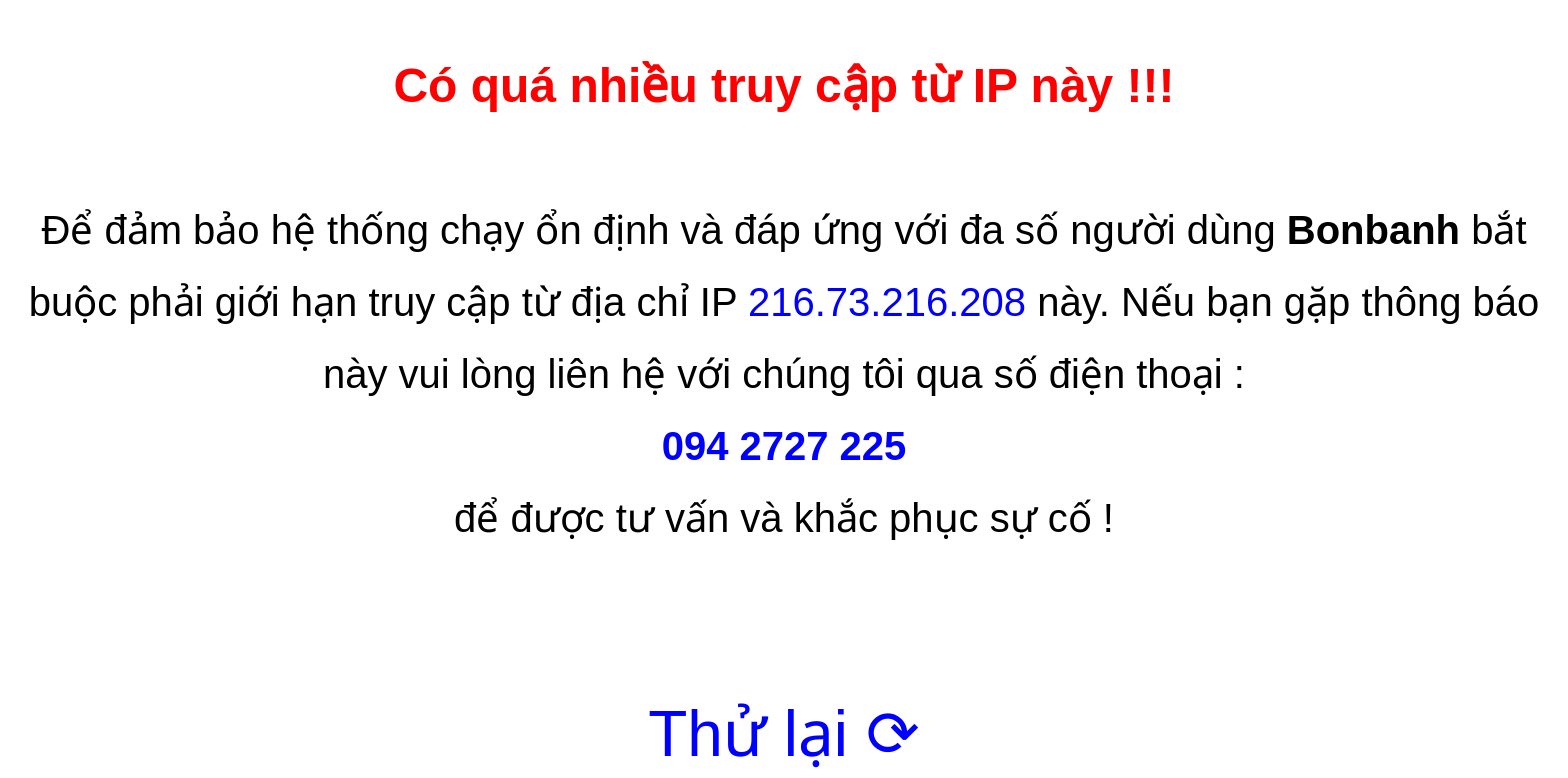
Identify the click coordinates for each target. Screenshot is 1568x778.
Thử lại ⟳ (784, 734)
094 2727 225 (784, 446)
